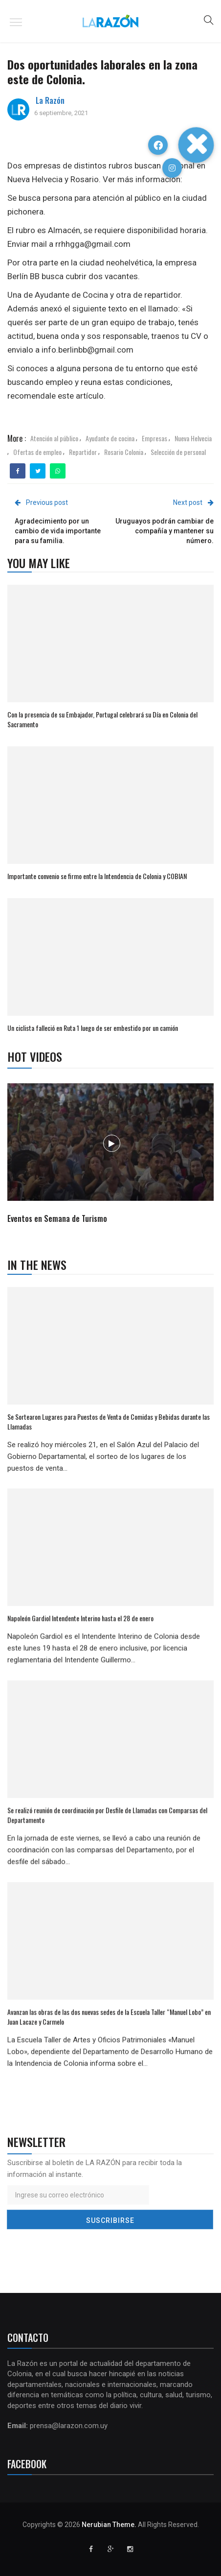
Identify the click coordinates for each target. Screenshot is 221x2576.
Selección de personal (178, 452)
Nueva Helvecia (193, 438)
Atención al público (54, 438)
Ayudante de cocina (110, 438)
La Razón (50, 100)
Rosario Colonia (123, 452)
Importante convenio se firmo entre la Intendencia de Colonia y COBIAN (97, 876)
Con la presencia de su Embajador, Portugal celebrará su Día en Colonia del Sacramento (102, 719)
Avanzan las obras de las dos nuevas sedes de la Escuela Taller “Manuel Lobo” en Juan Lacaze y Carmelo (109, 2016)
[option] (111, 1154)
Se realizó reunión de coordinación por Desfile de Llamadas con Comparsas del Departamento (107, 1815)
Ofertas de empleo (37, 452)
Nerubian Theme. (109, 2524)
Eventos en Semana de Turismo (57, 1218)
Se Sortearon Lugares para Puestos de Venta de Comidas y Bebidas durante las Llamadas (108, 1421)
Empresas (154, 438)
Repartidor (83, 452)
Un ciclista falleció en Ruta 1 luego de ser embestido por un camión (92, 1028)
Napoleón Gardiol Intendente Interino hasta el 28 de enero (80, 1618)
